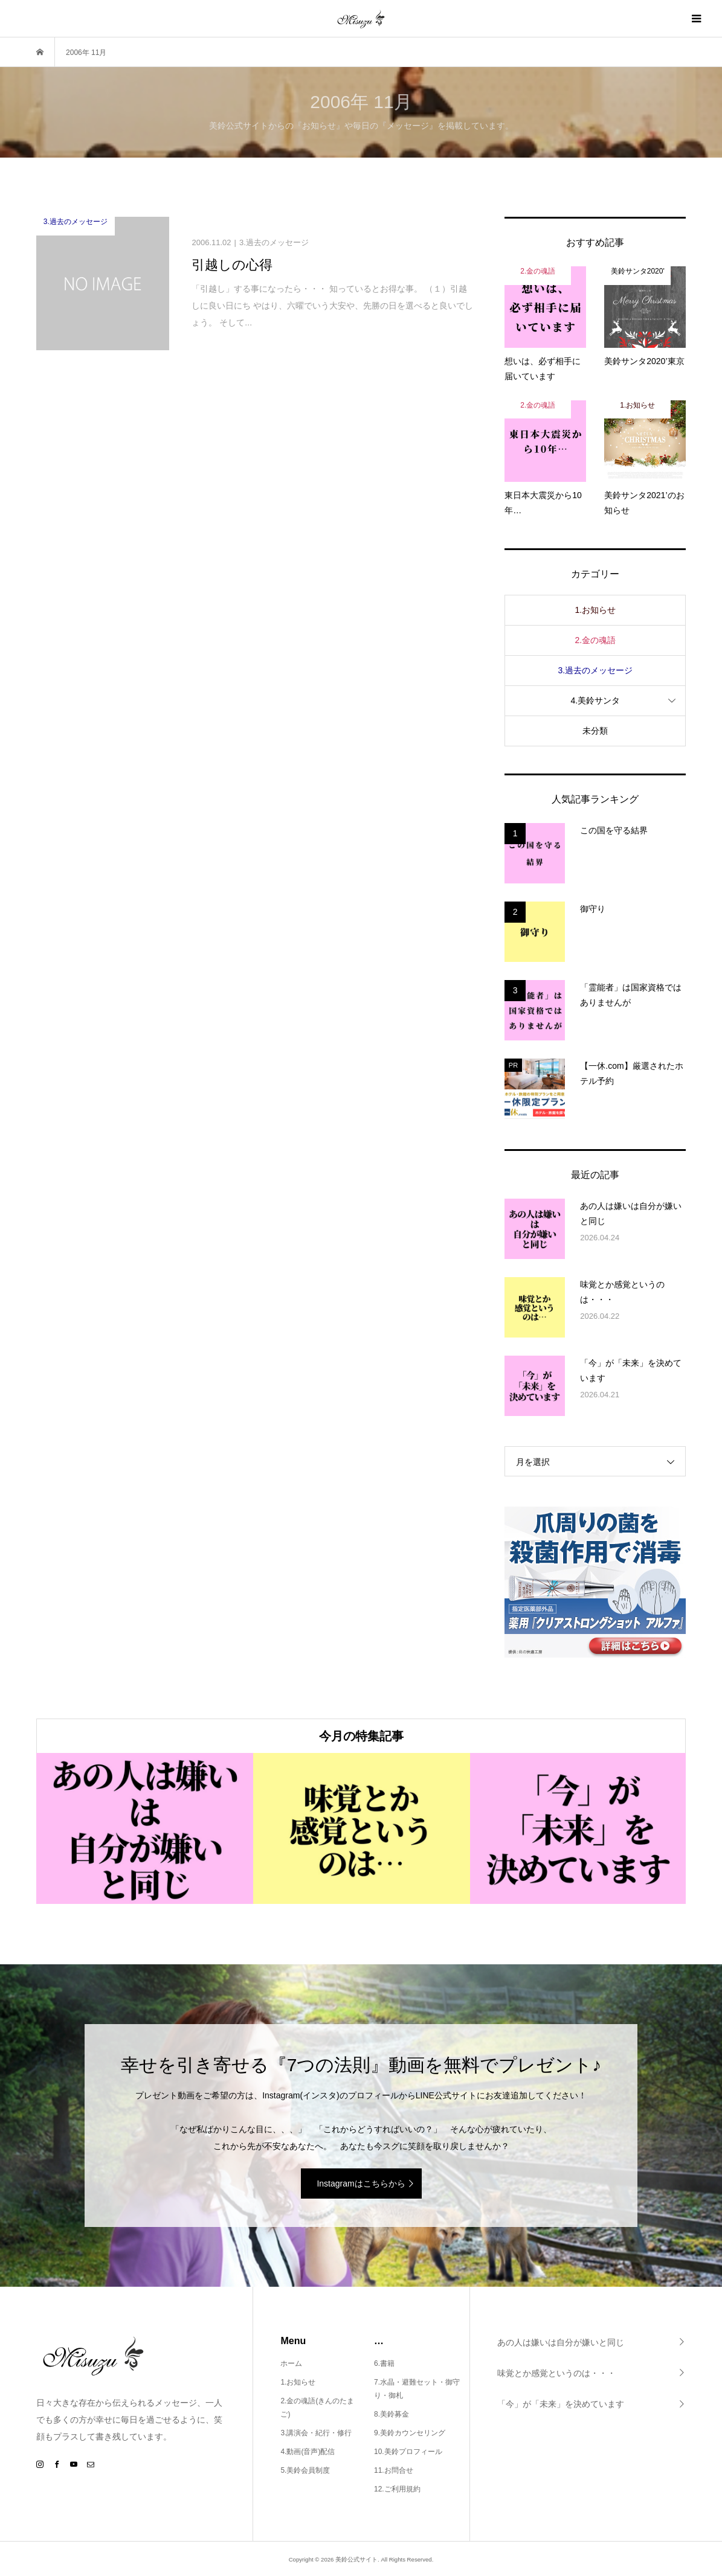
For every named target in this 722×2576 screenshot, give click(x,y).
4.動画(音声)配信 (307, 2451)
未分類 (595, 730)
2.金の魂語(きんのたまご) (317, 2407)
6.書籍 (384, 2363)
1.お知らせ (595, 610)
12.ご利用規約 (397, 2489)
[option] (144, 1828)
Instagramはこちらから (361, 2183)
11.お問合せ (393, 2470)
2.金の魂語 (595, 640)
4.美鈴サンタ (595, 700)
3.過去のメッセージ (595, 670)
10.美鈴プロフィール (408, 2451)
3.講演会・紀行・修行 (316, 2433)
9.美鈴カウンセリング (409, 2433)
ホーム (291, 2363)
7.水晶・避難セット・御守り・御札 (417, 2389)
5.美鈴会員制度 (305, 2470)
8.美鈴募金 (391, 2414)
